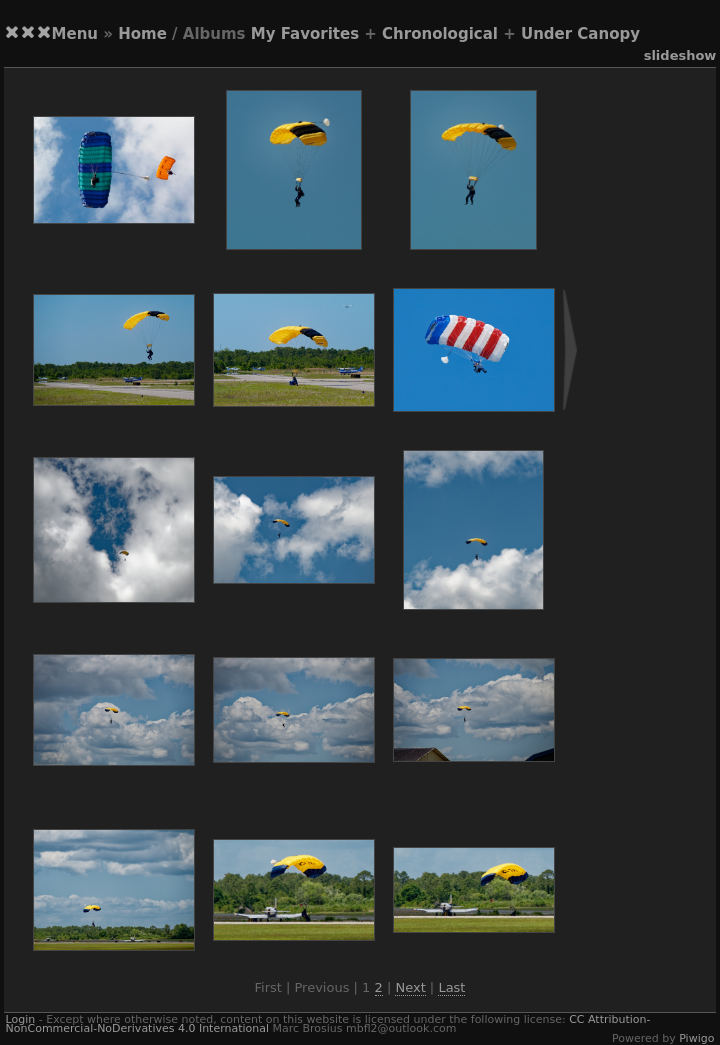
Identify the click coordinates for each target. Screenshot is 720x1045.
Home (142, 34)
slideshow (680, 55)
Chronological (440, 34)
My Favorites (305, 34)
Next (410, 987)
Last (451, 987)
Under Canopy (580, 34)
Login (21, 1019)
